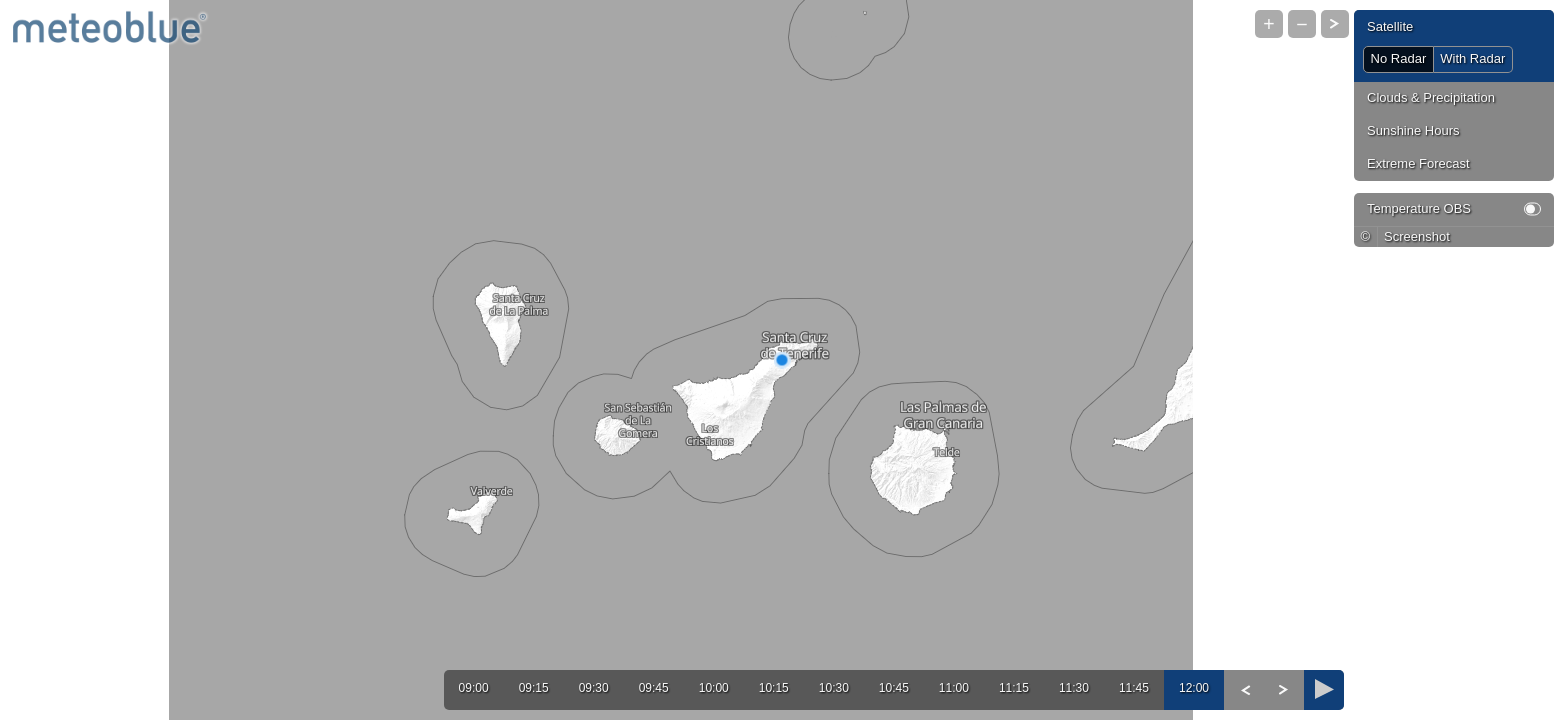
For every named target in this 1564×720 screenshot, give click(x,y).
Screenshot (1417, 236)
